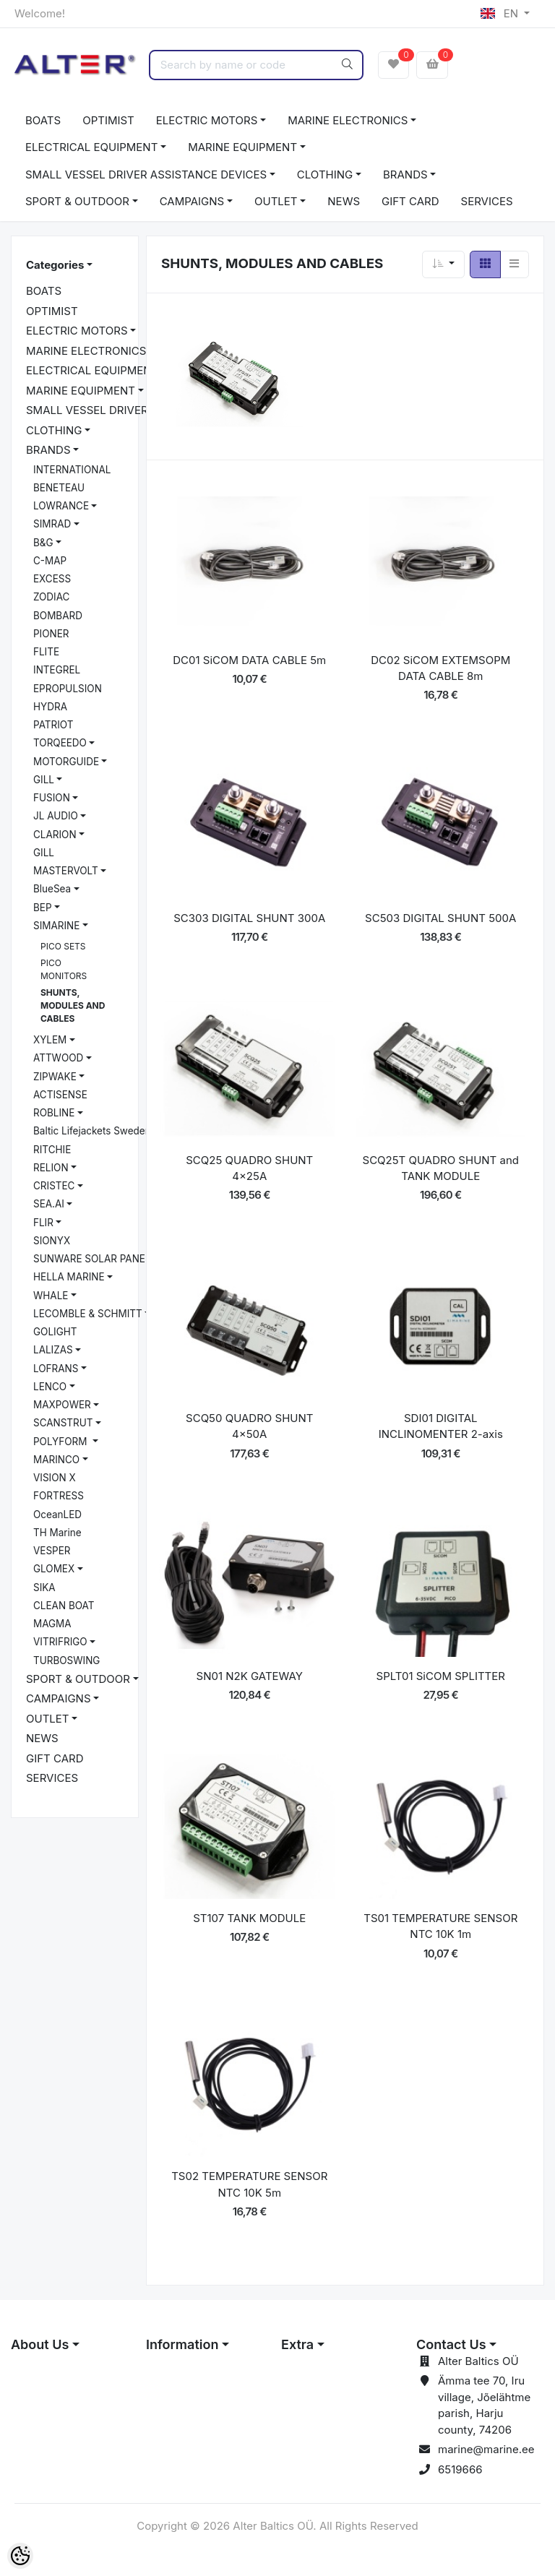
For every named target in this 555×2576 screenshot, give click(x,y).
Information (182, 2344)
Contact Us (451, 2344)
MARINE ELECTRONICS (348, 120)
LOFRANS (55, 1368)
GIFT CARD (410, 201)
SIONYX (51, 1240)
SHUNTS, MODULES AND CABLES (72, 1005)
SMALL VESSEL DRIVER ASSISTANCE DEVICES (146, 174)
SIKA (44, 1587)
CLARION (55, 834)
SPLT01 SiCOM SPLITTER (441, 1676)
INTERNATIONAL (72, 469)
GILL (43, 779)
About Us (40, 2344)
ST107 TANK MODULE (249, 1918)
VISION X (54, 1477)
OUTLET (276, 201)
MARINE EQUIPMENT (242, 147)
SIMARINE (56, 925)
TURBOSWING (66, 1660)
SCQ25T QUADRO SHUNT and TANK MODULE (441, 1168)
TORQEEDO (60, 743)
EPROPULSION (67, 688)
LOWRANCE (61, 506)
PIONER (51, 633)
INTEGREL (56, 670)
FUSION (51, 798)
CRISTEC (53, 1186)
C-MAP (49, 561)
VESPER (52, 1550)
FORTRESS (58, 1496)
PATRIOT (53, 725)
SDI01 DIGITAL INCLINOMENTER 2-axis (441, 1426)
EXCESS (52, 579)
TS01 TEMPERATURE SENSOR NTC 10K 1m (440, 1926)
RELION (51, 1167)
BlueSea (52, 889)
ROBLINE (53, 1113)
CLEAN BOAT (63, 1605)
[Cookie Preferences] (20, 2556)
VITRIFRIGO (60, 1641)
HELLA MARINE (69, 1277)
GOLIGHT (55, 1331)
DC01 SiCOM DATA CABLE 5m (249, 660)
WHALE (50, 1295)
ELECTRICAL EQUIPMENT (91, 147)
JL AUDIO (55, 816)
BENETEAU (59, 488)
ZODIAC (51, 597)
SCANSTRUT (63, 1423)
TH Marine (57, 1532)
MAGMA (52, 1623)
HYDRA (50, 706)
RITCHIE (52, 1149)
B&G (43, 542)
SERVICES (487, 201)
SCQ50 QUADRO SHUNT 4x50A (249, 1426)
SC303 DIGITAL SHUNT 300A (249, 918)
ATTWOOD (58, 1058)
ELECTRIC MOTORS (207, 120)
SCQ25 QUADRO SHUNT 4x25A (249, 1168)
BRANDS (405, 174)
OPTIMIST (108, 120)
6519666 (460, 2469)
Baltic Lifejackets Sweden (92, 1131)
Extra (297, 2344)
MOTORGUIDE (66, 761)
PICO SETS (63, 946)
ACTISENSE (60, 1094)
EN (501, 13)
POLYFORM (61, 1441)
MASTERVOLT (65, 870)
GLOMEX (53, 1569)
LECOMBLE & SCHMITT (87, 1313)
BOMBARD (57, 615)
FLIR (43, 1222)
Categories (55, 265)
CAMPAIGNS (192, 201)
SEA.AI (48, 1204)
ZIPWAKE (55, 1076)
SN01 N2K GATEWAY (250, 1676)
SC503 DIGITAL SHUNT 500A (440, 918)
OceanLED (57, 1514)
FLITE (46, 652)
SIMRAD (52, 524)
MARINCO (56, 1459)
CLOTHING (325, 174)
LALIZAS (53, 1350)
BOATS (43, 120)
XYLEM (49, 1040)
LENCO (49, 1386)
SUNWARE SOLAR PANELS (95, 1259)
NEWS (343, 201)
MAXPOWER (62, 1404)
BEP (42, 907)
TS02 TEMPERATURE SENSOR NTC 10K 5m (249, 2184)
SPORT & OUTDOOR (77, 201)
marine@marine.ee (486, 2449)
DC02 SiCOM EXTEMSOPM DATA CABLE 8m (440, 668)
